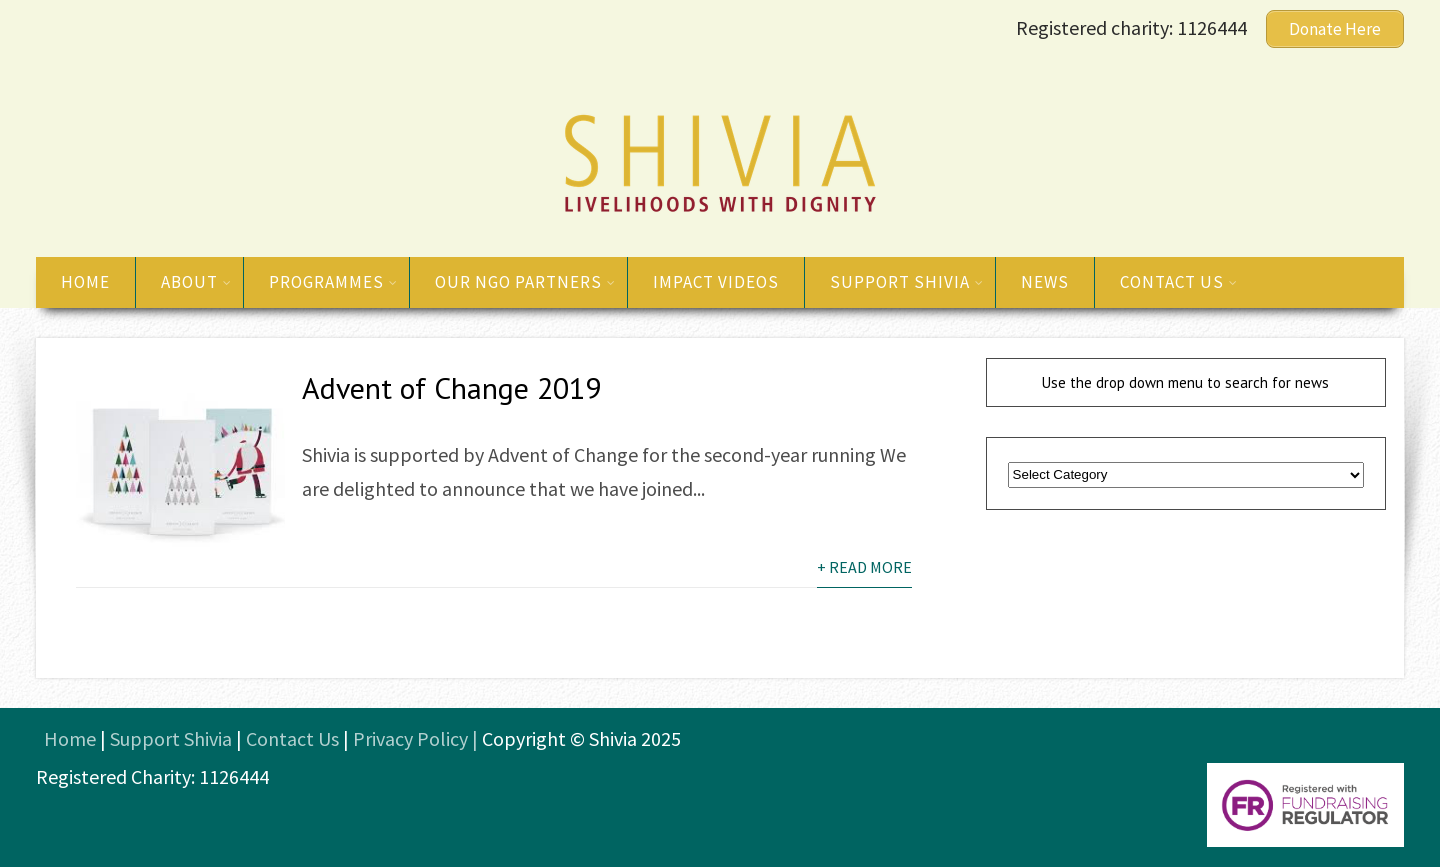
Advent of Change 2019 (451, 387)
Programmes (333, 282)
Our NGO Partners (525, 282)
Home (85, 282)
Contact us (1179, 282)
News (1045, 282)
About (196, 282)
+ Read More (864, 567)
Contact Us (292, 738)
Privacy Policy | (417, 738)
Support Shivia (907, 282)
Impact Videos (716, 282)
